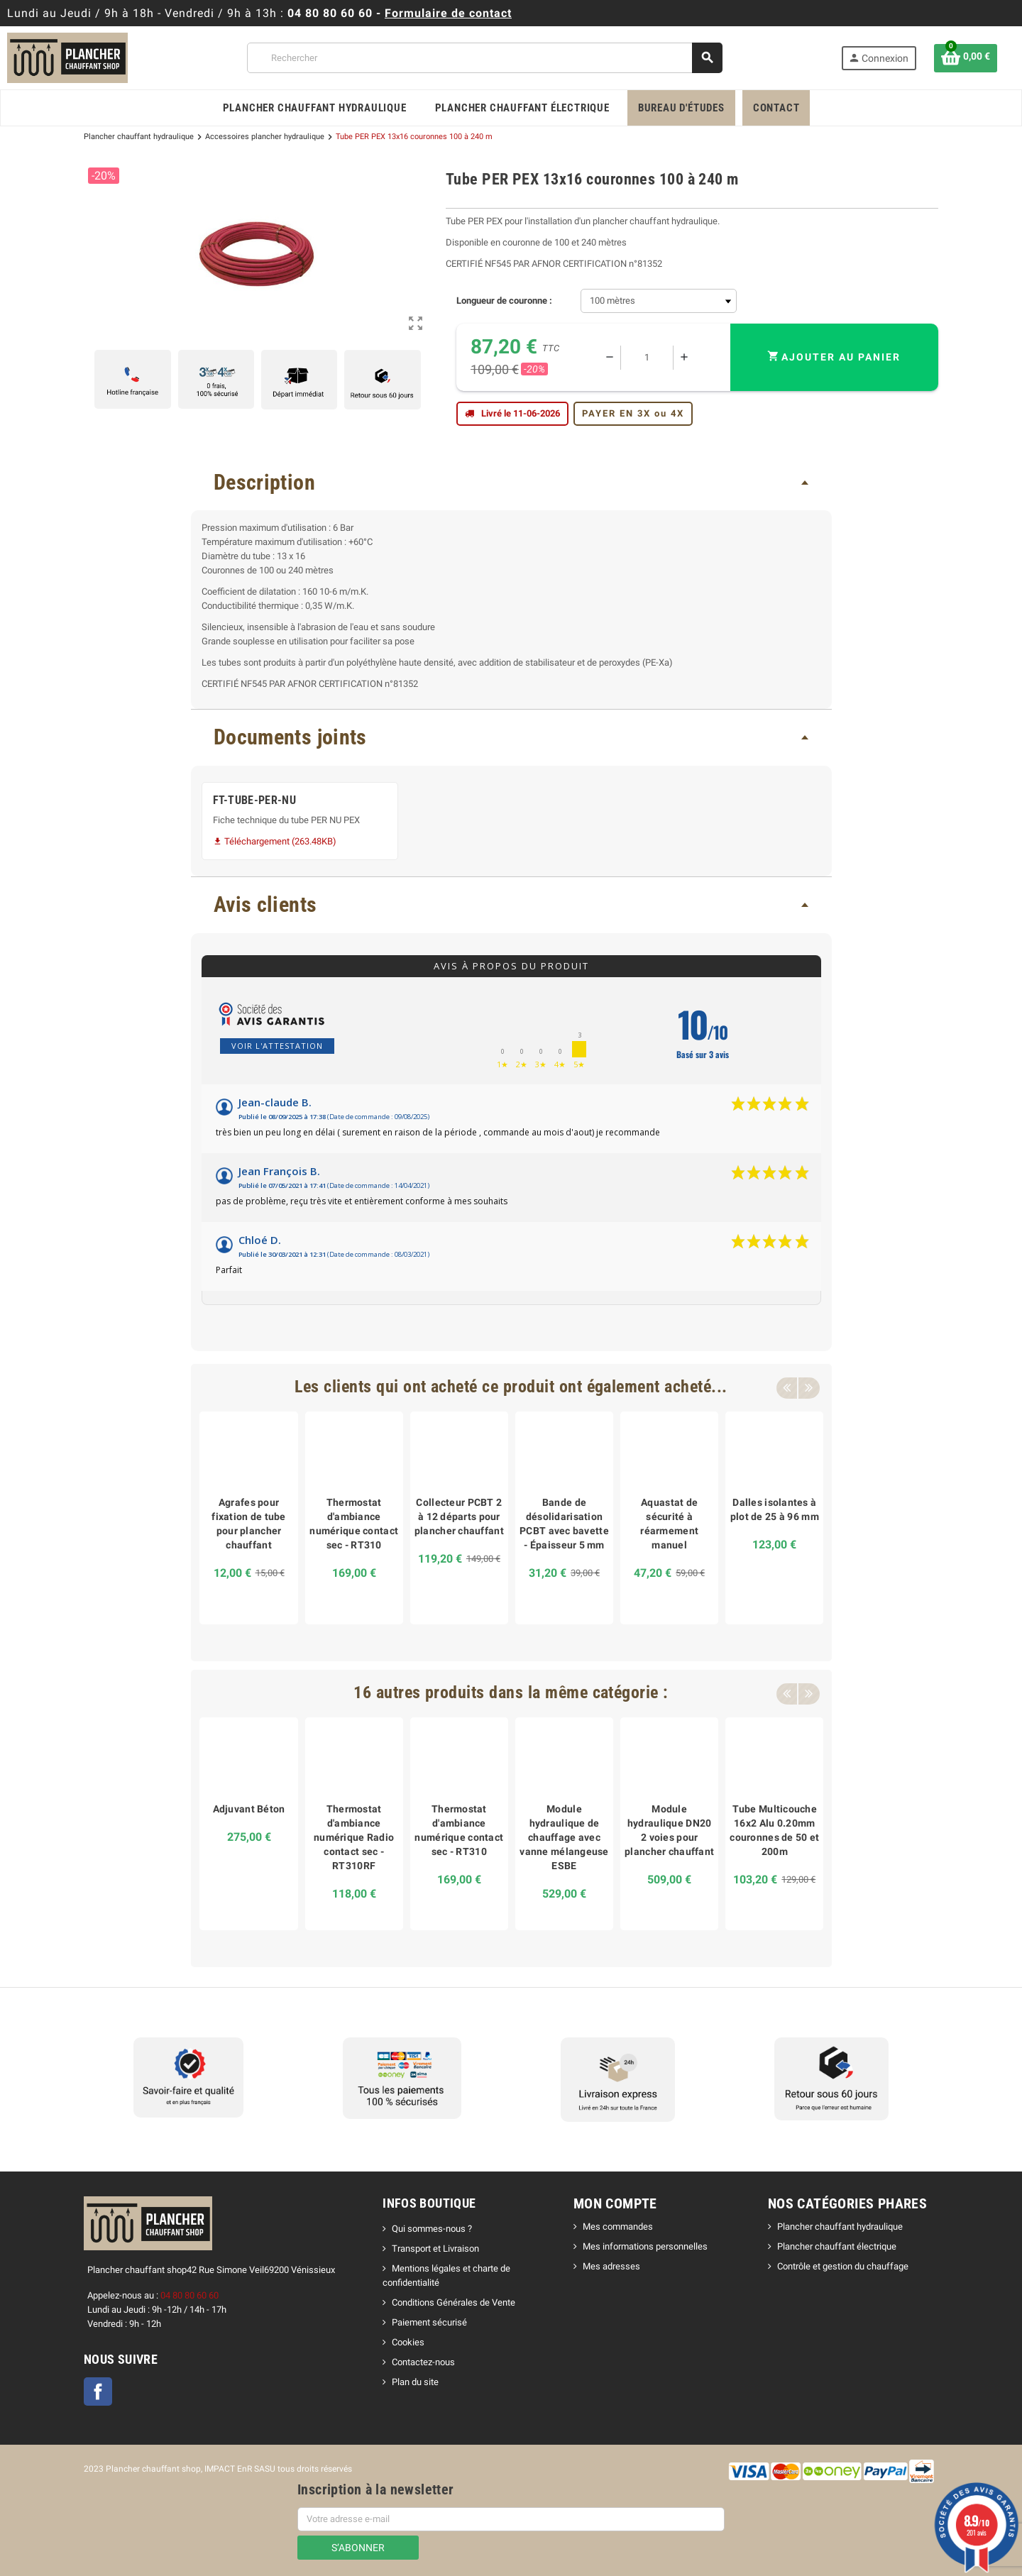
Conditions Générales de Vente (453, 2302)
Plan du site (415, 2382)
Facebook (98, 2391)
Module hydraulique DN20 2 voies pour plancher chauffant (669, 1830)
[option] (248, 1517)
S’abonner (358, 2547)
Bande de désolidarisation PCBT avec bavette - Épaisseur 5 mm (564, 1524)
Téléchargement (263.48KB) (274, 841)
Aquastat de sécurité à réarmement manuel (669, 1524)
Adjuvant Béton (249, 1809)
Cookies (408, 2342)
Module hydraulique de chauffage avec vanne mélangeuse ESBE (564, 1837)
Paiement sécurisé (429, 2322)
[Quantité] (647, 358)
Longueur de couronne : (504, 300)
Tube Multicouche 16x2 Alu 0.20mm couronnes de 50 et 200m (774, 1830)
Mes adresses (611, 2266)
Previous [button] (786, 1386)
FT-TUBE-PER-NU (255, 800)
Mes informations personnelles (645, 2246)
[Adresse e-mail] (511, 2519)
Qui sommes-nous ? (432, 2228)
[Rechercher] (484, 58)
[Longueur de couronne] (659, 301)
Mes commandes (618, 2226)
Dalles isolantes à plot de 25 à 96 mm (774, 1509)
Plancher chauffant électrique (836, 2246)
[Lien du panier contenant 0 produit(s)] (965, 58)
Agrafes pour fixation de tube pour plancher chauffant (248, 1524)
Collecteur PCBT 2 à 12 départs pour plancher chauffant (459, 1516)
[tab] (511, 482)
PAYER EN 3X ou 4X (633, 413)
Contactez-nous (423, 2362)
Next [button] (808, 1386)
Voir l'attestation (277, 1045)
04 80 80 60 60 (330, 13)
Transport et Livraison (435, 2248)
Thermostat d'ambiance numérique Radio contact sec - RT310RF (354, 1837)
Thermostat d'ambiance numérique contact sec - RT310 (353, 1524)
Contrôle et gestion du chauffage (842, 2266)
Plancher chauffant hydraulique (840, 2226)
